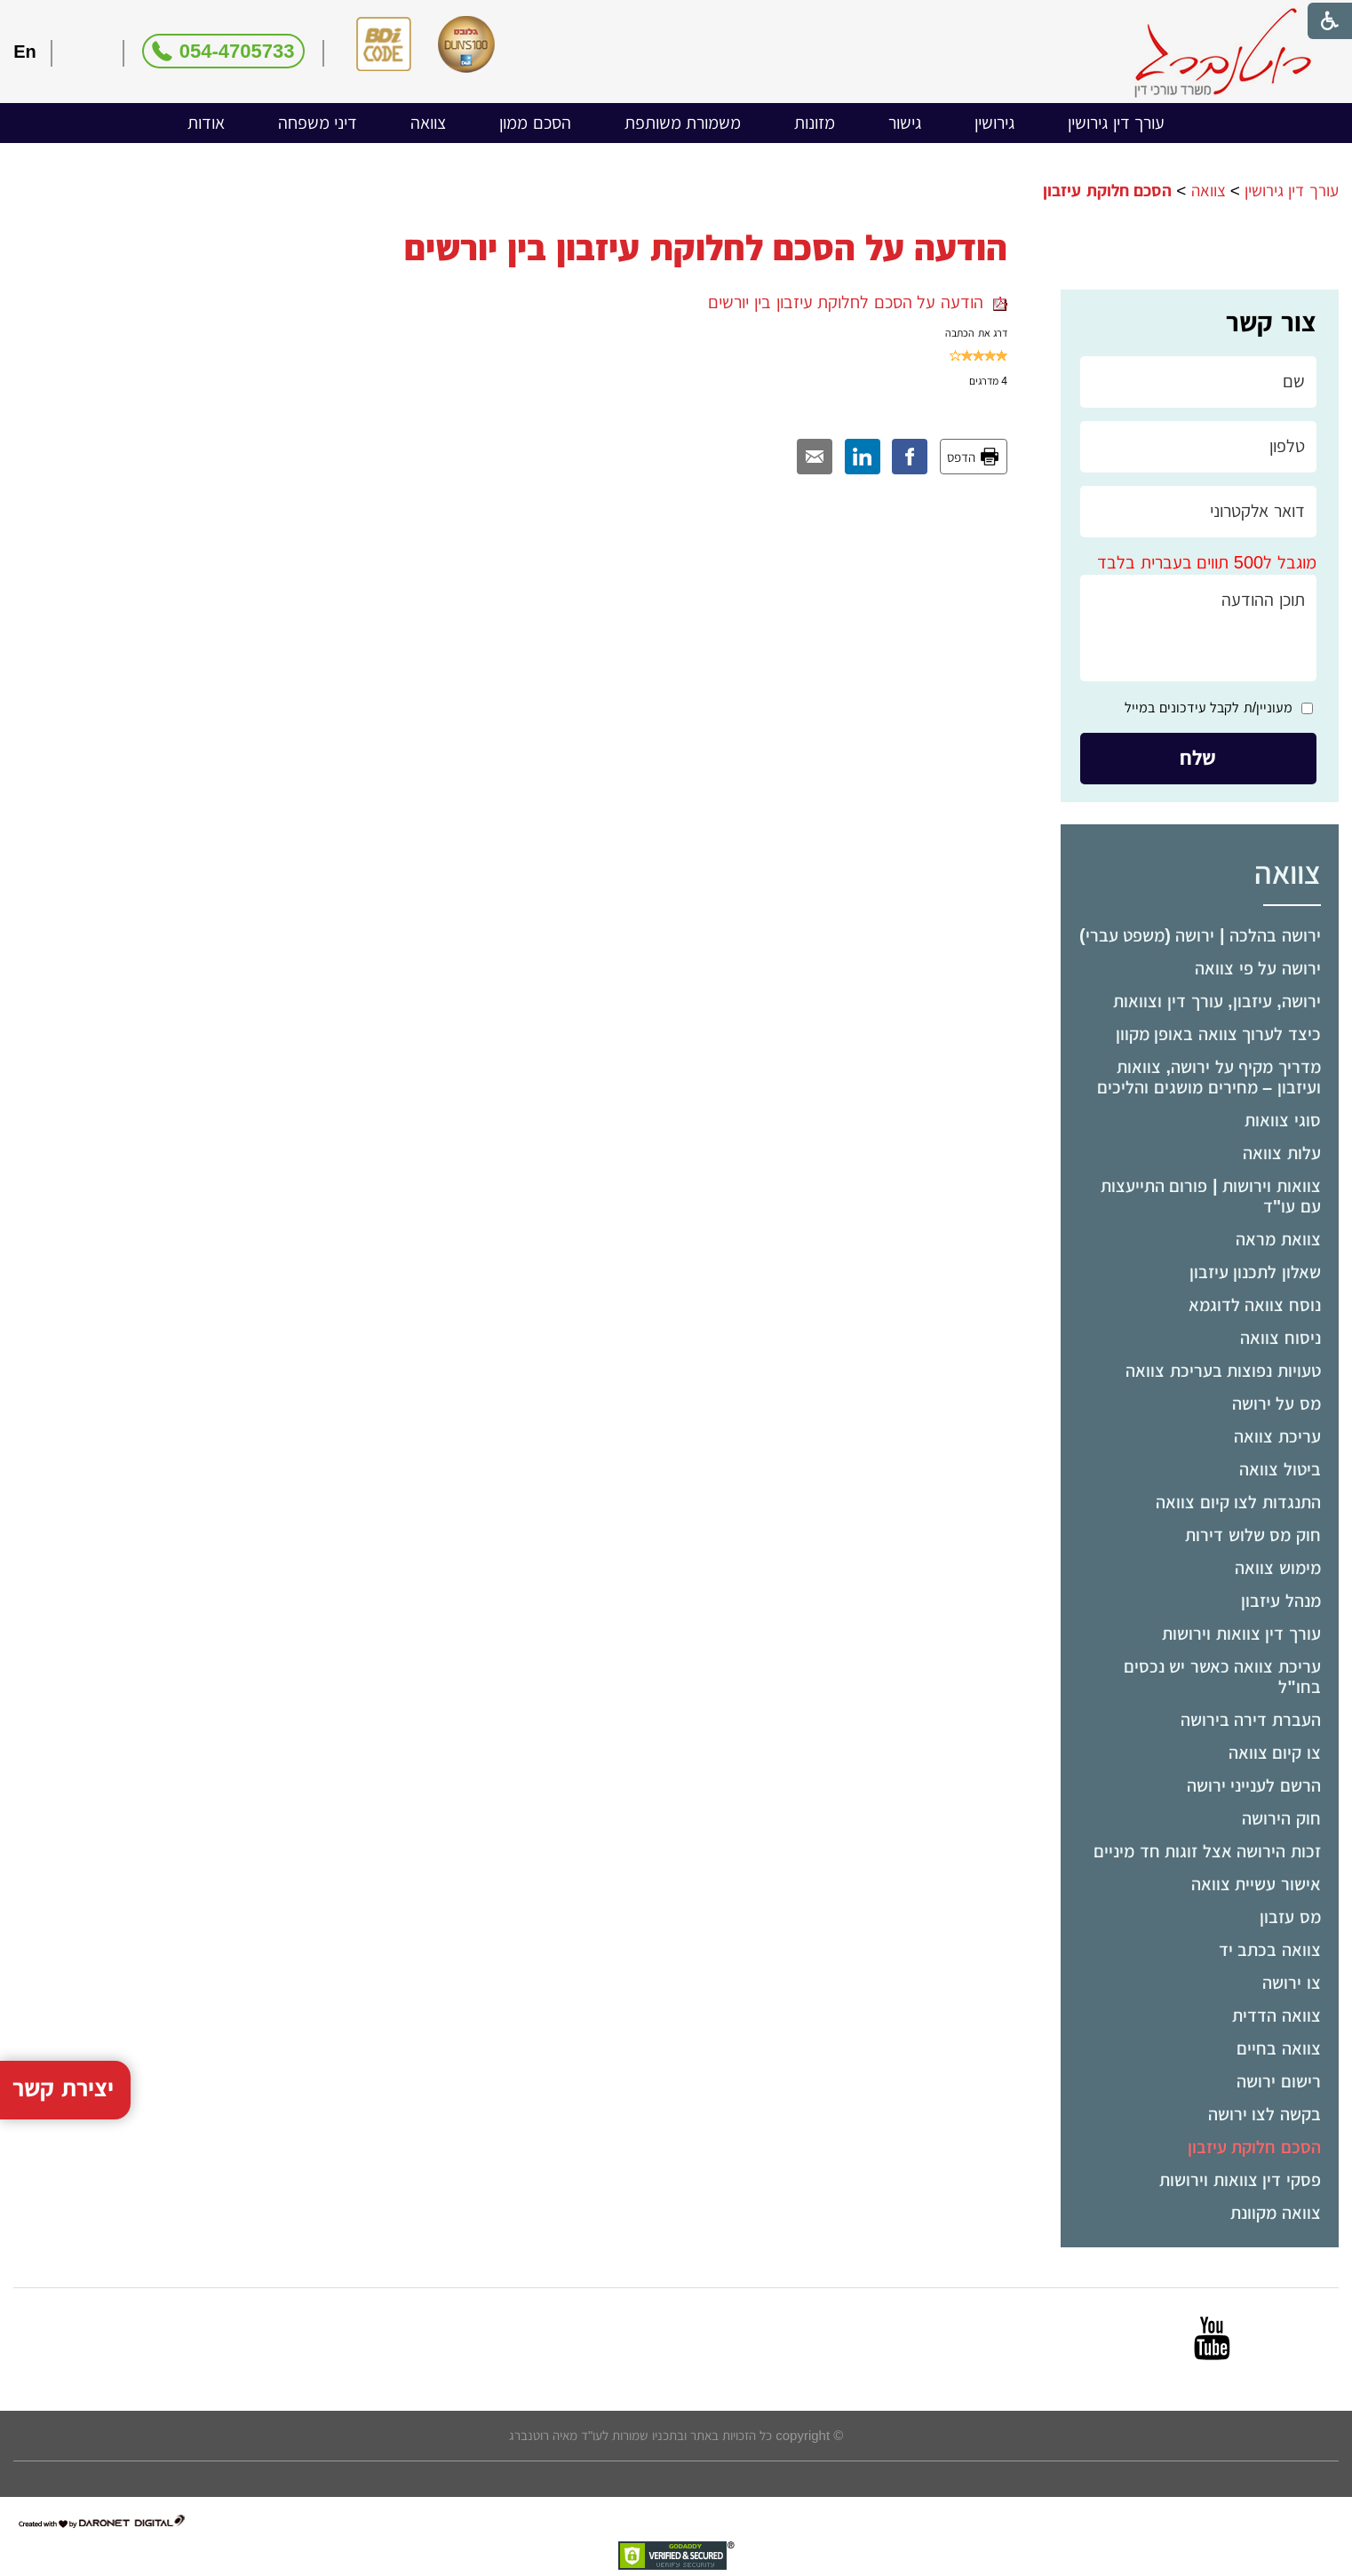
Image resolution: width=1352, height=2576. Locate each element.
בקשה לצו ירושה (1264, 2114)
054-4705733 (237, 51)
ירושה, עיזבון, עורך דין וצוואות (1216, 1001)
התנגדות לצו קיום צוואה (1238, 1502)
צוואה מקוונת (1275, 2212)
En (24, 51)
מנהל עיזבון (1281, 1600)
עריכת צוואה (1277, 1436)
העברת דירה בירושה (1251, 1719)
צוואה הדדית (1276, 2015)
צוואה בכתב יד (1270, 1950)
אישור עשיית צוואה (1256, 1884)
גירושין (994, 122)
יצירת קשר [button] (63, 1997)
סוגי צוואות (1283, 1120)
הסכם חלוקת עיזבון (1254, 2147)
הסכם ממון (535, 122)
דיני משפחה (318, 122)
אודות (206, 122)
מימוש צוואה (1278, 1568)
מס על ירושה (1276, 1403)
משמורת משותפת (683, 122)
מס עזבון (1290, 1917)
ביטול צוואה (1280, 1469)
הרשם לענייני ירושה (1254, 1785)
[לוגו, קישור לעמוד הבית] (1222, 53)
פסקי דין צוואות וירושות (1240, 2180)
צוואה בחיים (1279, 2048)
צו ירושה (1291, 1982)
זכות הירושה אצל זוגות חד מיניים (1207, 1851)
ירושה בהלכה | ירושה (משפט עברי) (1200, 935)
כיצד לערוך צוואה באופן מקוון (1218, 1034)
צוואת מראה (1278, 1239)
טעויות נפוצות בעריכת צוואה (1223, 1370)
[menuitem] (1116, 123)
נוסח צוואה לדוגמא (1255, 1305)
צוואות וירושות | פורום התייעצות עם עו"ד (1211, 1196)
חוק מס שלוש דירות (1253, 1535)
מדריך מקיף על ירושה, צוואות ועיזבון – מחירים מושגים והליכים (1208, 1077)
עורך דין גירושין (1116, 122)
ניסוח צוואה (1280, 1338)
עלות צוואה (1282, 1153)
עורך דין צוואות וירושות (1241, 1633)
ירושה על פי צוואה (1258, 968)
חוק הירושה (1281, 1818)
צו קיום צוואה (1275, 1752)
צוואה (428, 122)
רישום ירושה (1279, 2081)
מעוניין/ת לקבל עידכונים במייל (1208, 707)
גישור (904, 122)
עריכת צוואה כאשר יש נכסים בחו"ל (1222, 1677)
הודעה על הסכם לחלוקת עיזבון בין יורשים (857, 302)
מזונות (814, 122)
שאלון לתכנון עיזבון (1255, 1272)
